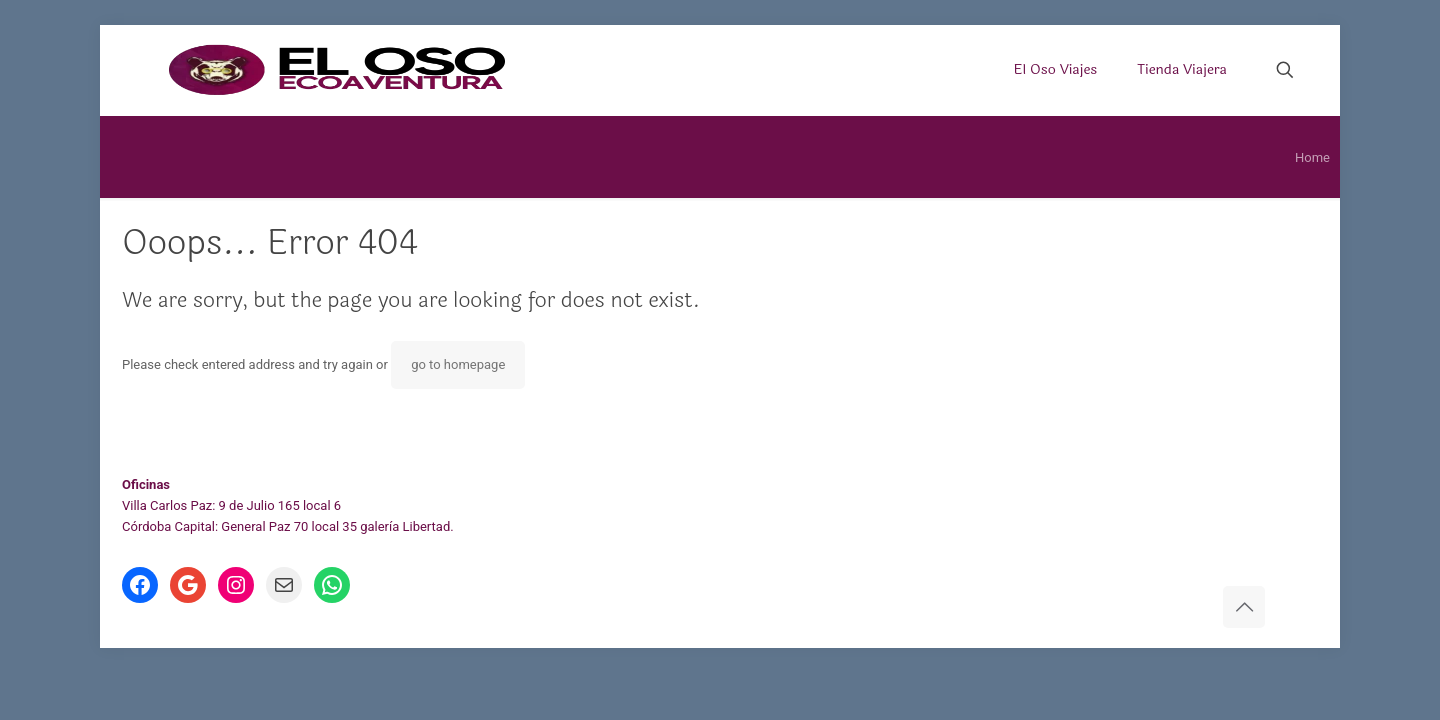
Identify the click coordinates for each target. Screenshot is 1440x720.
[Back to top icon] (1244, 607)
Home (1312, 157)
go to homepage (458, 364)
